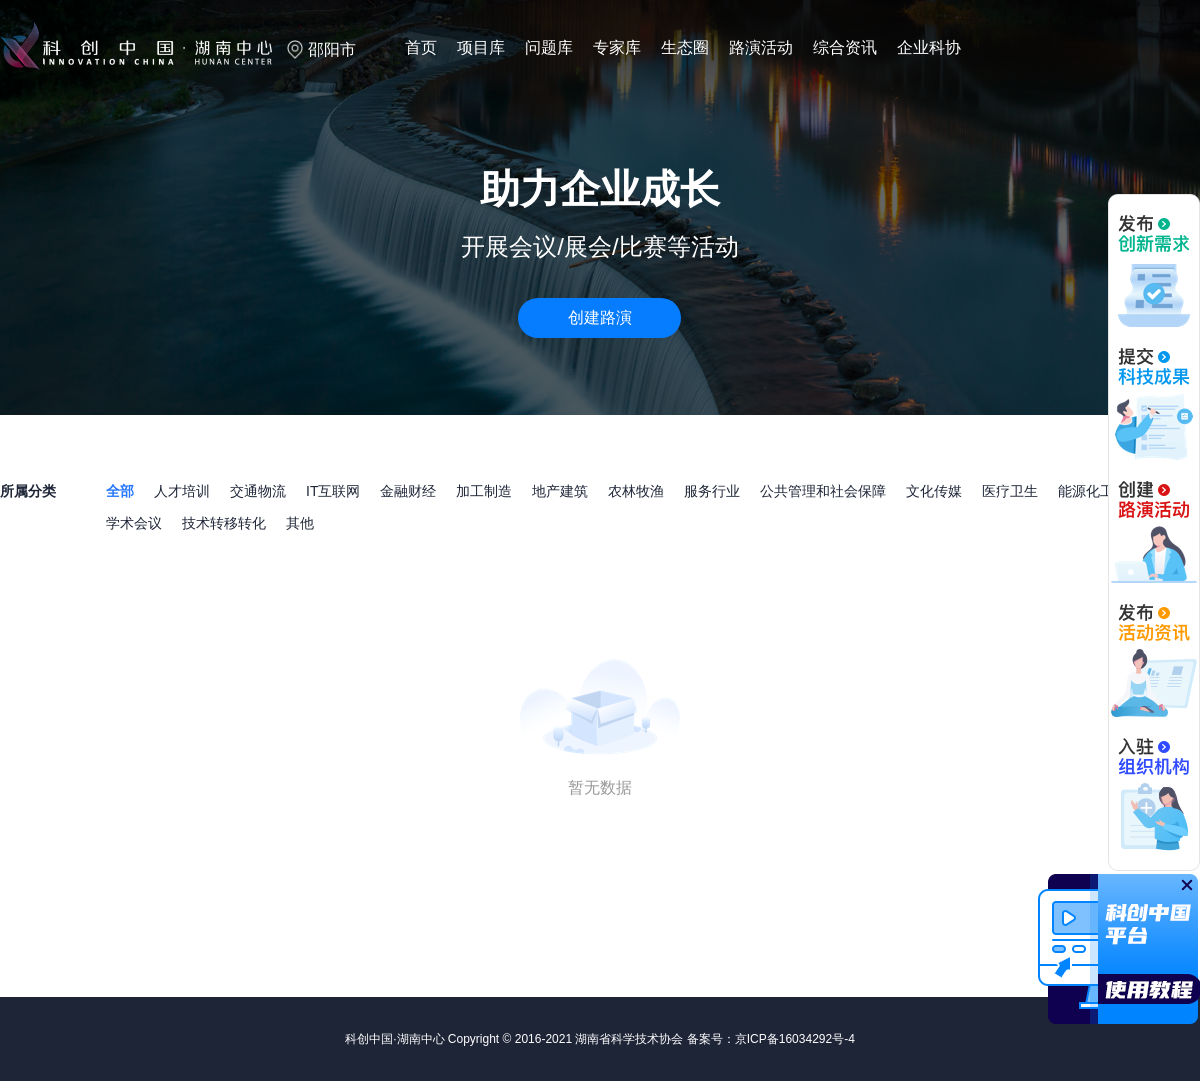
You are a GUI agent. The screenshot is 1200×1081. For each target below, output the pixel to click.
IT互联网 (333, 491)
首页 (421, 47)
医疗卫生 (1010, 491)
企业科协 (929, 47)
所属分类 (28, 491)
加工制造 (484, 491)
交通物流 (258, 491)
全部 (120, 491)
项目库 (481, 47)
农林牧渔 (636, 491)
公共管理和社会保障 (823, 491)
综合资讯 (845, 47)
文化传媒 (934, 491)
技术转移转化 (224, 523)
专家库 (617, 47)
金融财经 (408, 491)
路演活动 (761, 47)
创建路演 (600, 317)
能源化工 (1086, 491)
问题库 (549, 47)
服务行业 (712, 491)
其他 (300, 523)
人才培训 (182, 491)
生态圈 (685, 47)
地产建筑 (560, 491)
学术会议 (134, 523)
